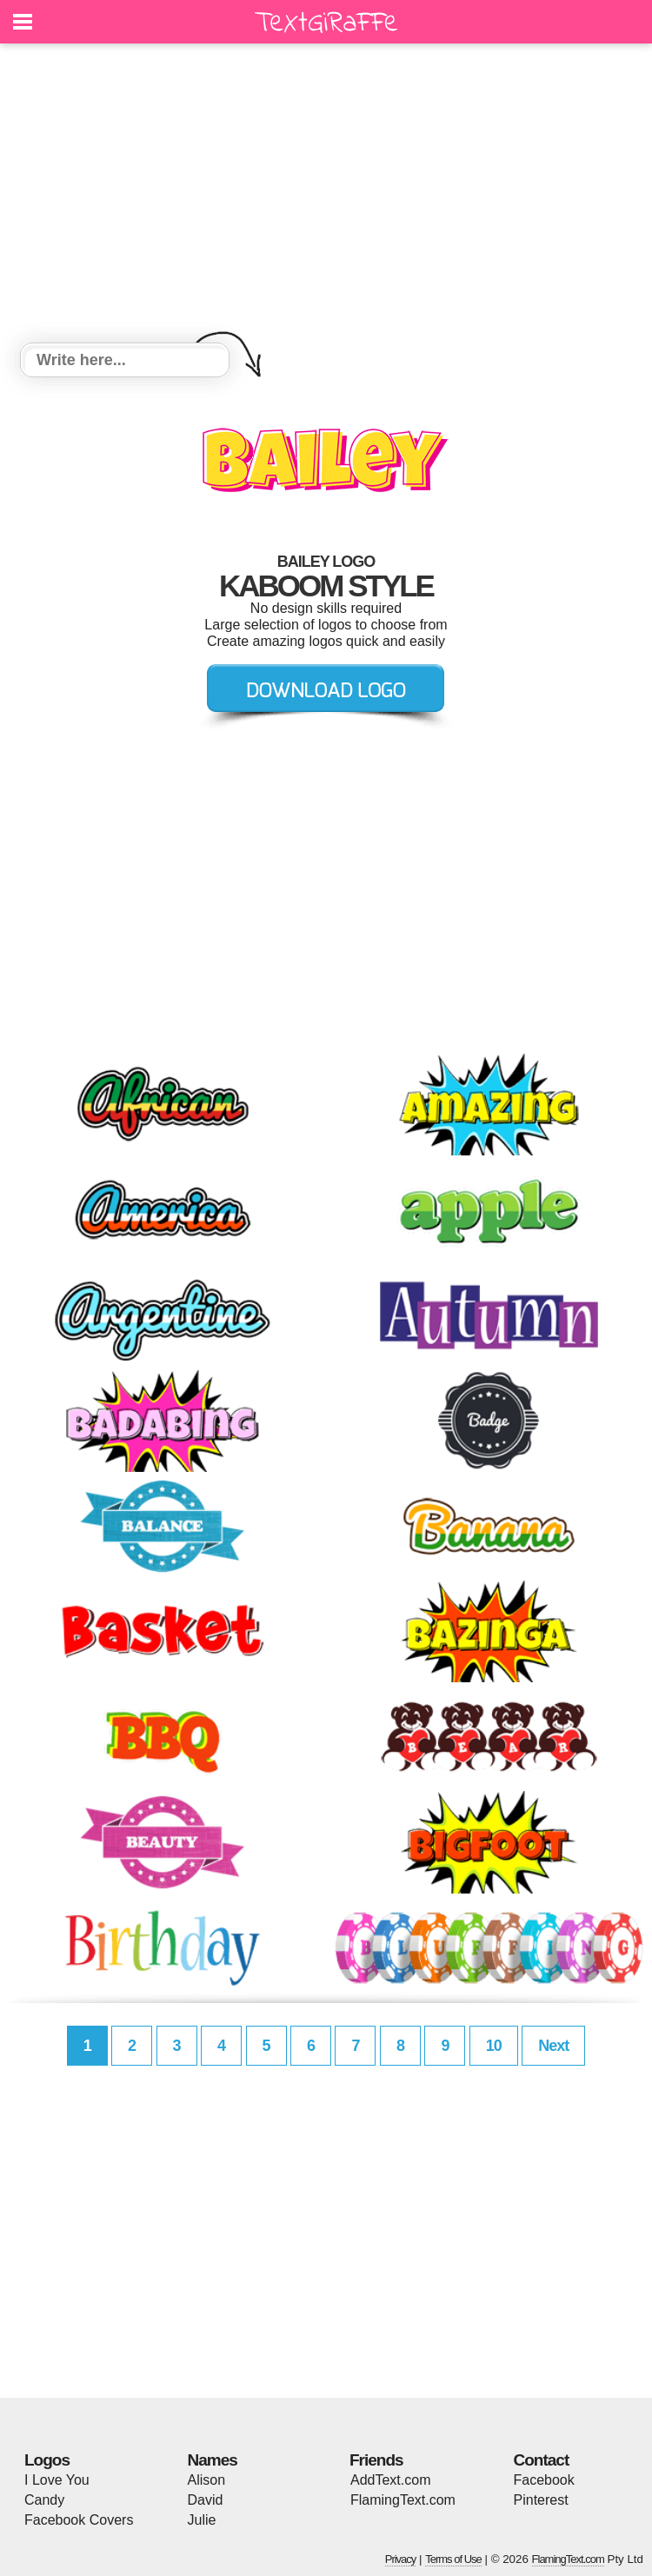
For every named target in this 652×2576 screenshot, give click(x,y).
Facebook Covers (78, 2520)
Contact (541, 2460)
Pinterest (541, 2500)
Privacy (400, 2559)
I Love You (57, 2480)
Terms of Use (453, 2559)
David (205, 2500)
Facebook (544, 2480)
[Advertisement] (326, 195)
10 (494, 2045)
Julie (202, 2520)
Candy (44, 2500)
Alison (207, 2480)
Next (553, 2045)
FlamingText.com (403, 2500)
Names (212, 2460)
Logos (47, 2460)
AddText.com (390, 2480)
